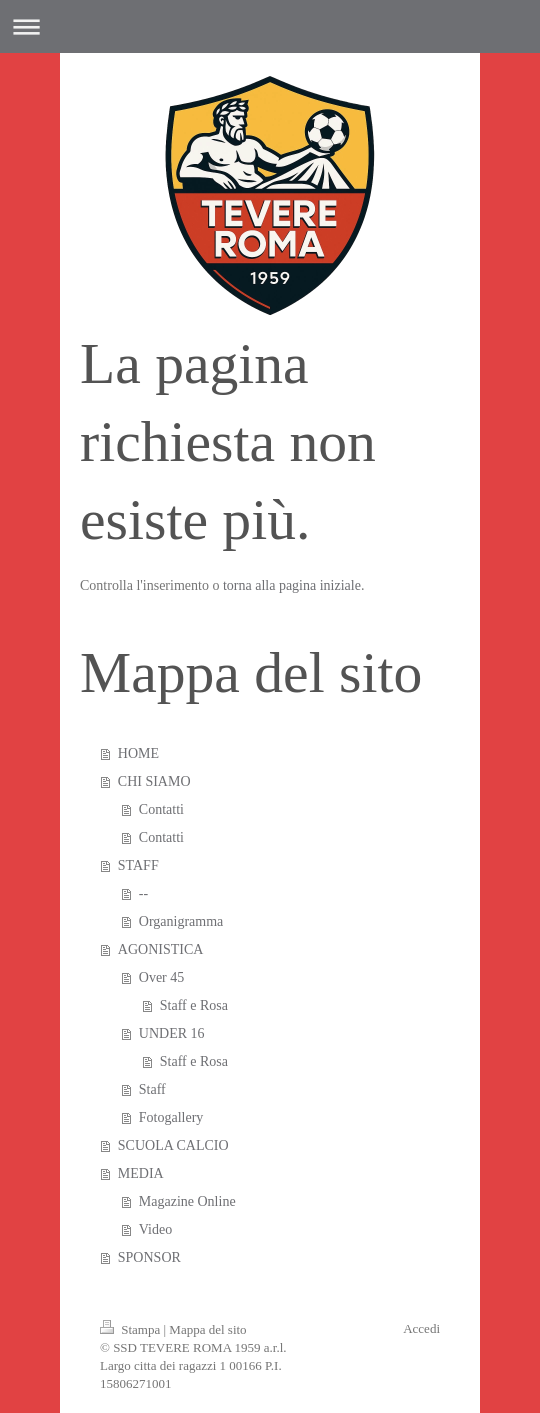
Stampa (132, 1329)
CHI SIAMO (154, 781)
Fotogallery (171, 1117)
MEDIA (141, 1173)
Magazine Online (187, 1201)
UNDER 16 (172, 1033)
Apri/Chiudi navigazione (270, 26)
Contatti (161, 809)
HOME (138, 753)
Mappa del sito (207, 1329)
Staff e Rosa (194, 1005)
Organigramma (181, 921)
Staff (152, 1089)
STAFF (138, 865)
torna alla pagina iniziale (292, 585)
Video (155, 1229)
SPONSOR (149, 1257)
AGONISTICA (161, 949)
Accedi (421, 1328)
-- (143, 893)
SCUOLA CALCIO (173, 1145)
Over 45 (162, 977)
